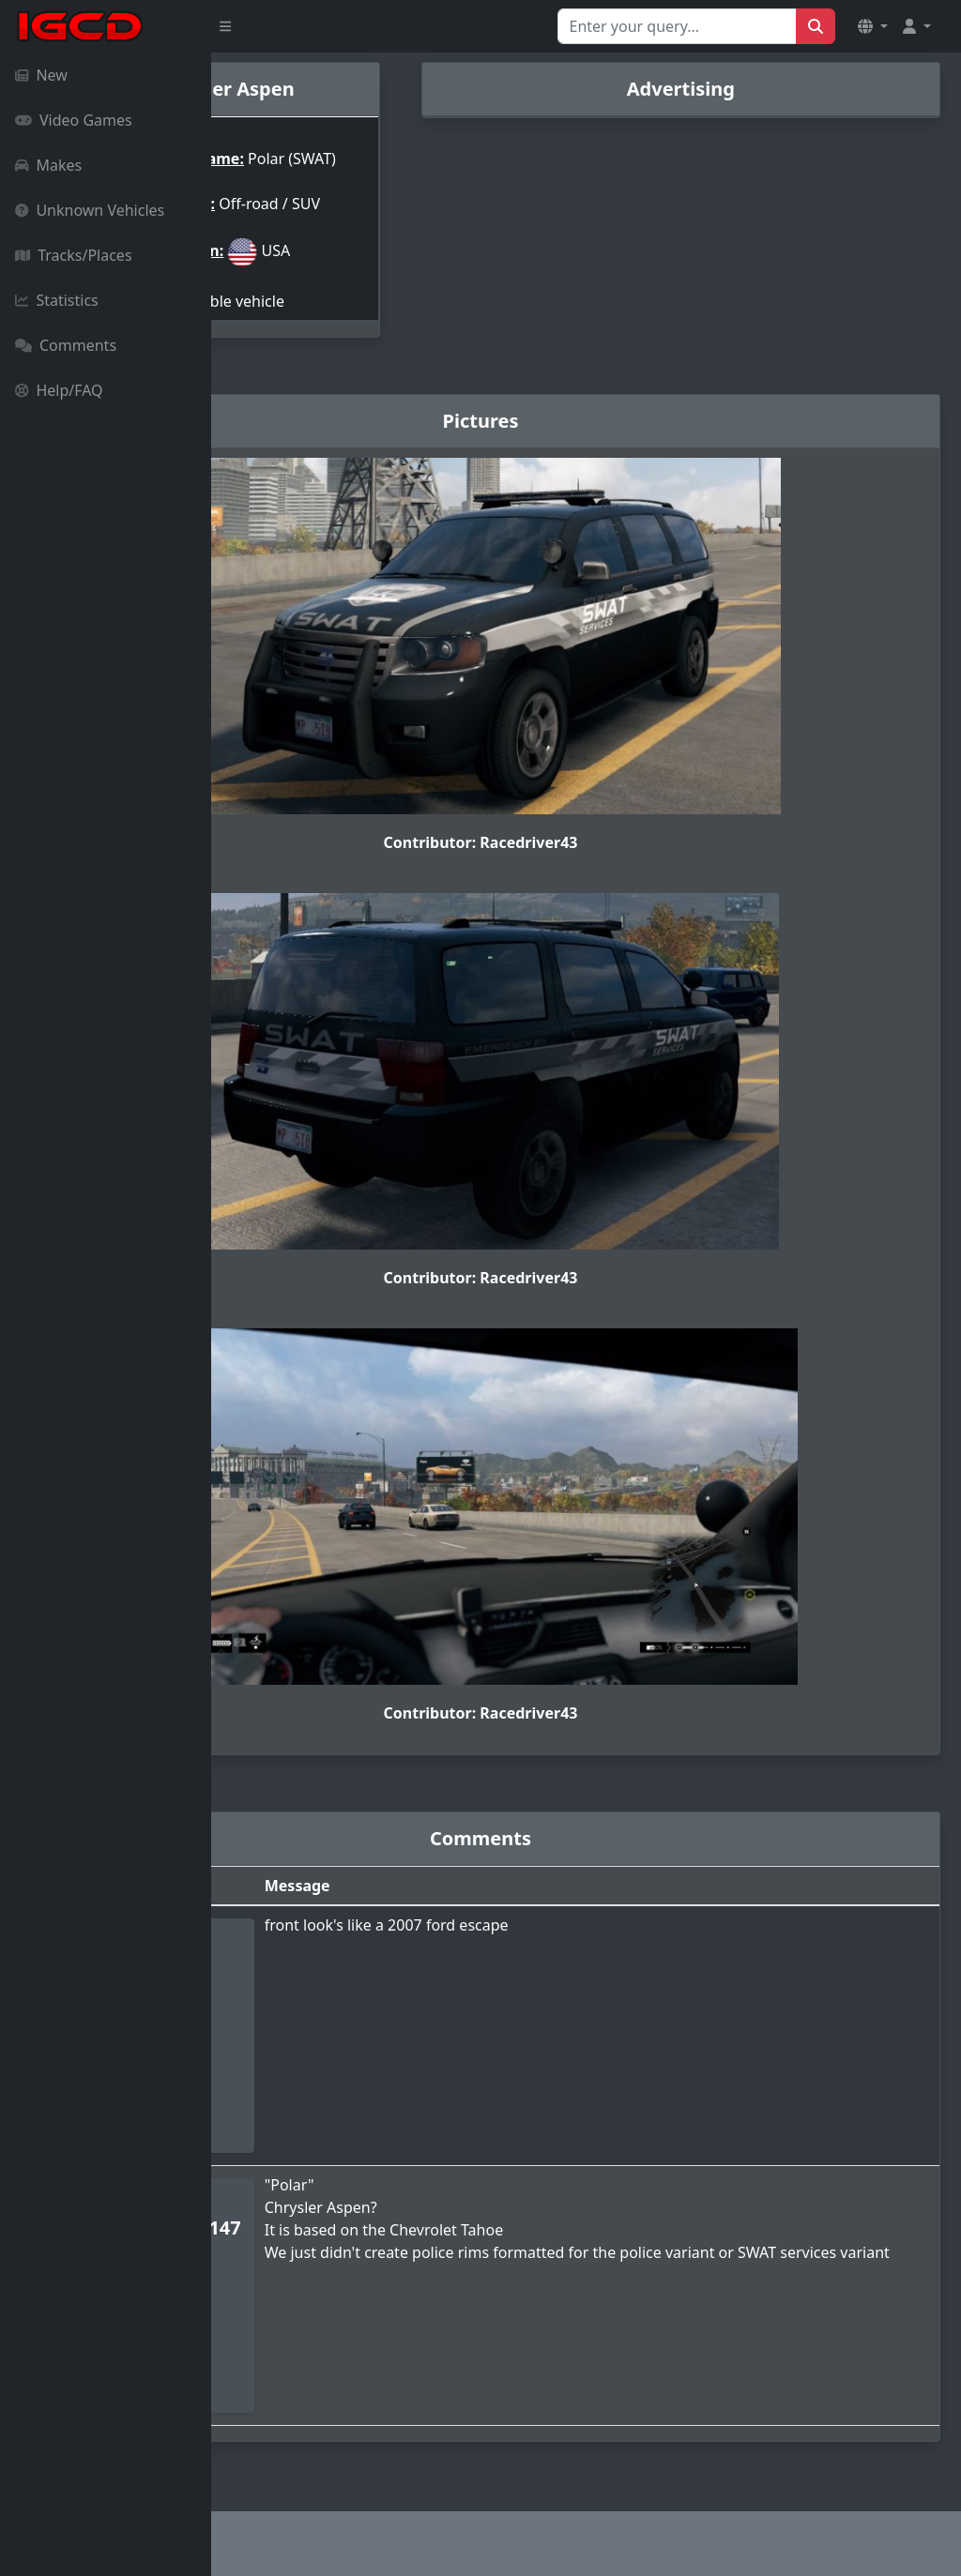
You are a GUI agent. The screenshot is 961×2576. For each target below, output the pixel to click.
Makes (48, 165)
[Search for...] (677, 26)
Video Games (73, 120)
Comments (65, 345)
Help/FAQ (59, 390)
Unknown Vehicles (89, 210)
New (41, 75)
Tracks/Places (73, 255)
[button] (872, 26)
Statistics (57, 300)
